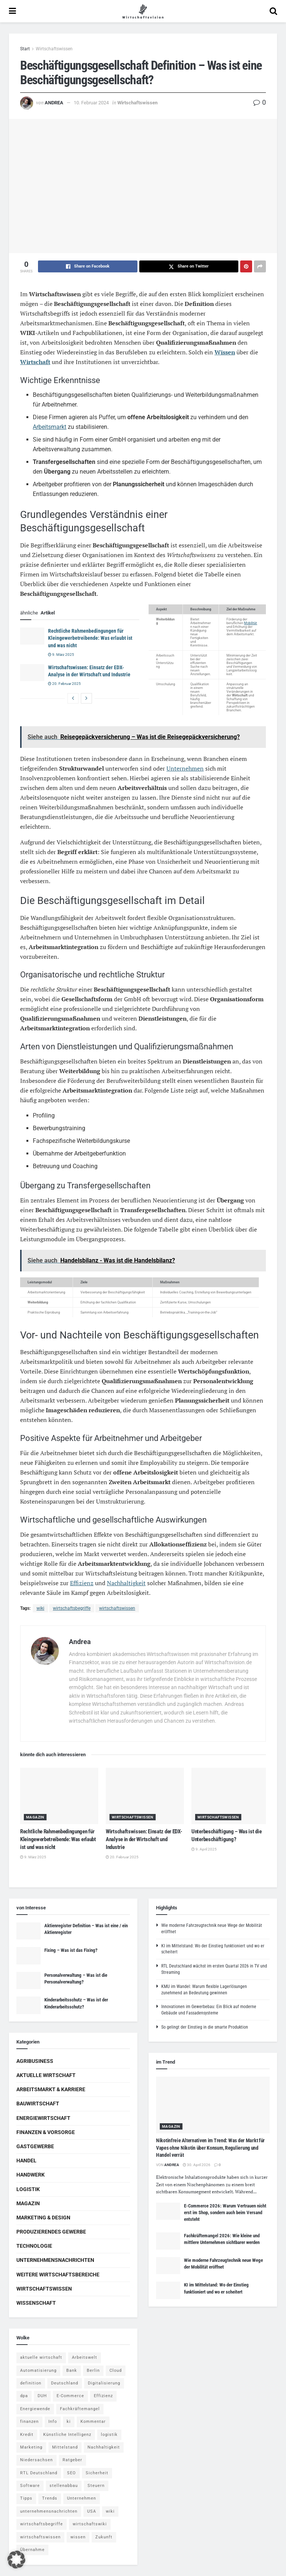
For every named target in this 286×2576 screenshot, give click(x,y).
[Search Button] (273, 11)
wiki (40, 1608)
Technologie (34, 2246)
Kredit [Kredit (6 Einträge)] (27, 2434)
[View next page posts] (86, 698)
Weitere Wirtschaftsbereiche (57, 2275)
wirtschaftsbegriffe (71, 1608)
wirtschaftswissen (117, 1608)
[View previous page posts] (73, 698)
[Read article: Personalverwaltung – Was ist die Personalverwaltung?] (28, 1980)
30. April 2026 (196, 2165)
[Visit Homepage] (143, 11)
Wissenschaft (36, 2303)
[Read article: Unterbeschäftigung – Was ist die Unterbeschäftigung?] (230, 1796)
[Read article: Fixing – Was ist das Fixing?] (28, 1955)
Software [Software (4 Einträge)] (30, 2485)
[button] (16, 2559)
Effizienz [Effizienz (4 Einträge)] (103, 2395)
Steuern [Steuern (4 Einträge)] (96, 2485)
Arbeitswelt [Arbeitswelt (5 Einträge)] (84, 2357)
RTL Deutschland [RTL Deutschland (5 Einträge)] (38, 2473)
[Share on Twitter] (189, 266)
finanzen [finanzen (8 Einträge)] (29, 2421)
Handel (26, 2160)
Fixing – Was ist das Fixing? (71, 1950)
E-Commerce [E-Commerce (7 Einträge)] (70, 2395)
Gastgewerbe (35, 2146)
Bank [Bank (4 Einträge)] (71, 2370)
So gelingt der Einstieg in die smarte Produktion (204, 2027)
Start (25, 48)
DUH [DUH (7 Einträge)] (42, 2395)
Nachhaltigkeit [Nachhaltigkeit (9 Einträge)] (104, 2447)
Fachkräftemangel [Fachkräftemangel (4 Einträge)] (80, 2408)
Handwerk (30, 2175)
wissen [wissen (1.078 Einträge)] (78, 2537)
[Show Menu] (12, 11)
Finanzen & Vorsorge (45, 2132)
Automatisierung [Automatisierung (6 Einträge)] (38, 2370)
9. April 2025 (204, 1849)
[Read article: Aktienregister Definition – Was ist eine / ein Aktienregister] (28, 1931)
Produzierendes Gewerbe (51, 2232)
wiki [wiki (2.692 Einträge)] (110, 2511)
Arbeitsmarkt (49, 426)
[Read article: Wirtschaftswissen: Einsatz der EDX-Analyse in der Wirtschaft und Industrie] (32, 672)
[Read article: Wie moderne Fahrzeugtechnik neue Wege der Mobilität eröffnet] (168, 2265)
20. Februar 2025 (64, 684)
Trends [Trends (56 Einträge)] (49, 2498)
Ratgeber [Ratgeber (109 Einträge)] (72, 2460)
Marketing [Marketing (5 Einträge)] (31, 2447)
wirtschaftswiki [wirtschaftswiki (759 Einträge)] (90, 2524)
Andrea (54, 102)
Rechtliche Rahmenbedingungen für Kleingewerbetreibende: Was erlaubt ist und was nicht (90, 638)
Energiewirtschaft (43, 2118)
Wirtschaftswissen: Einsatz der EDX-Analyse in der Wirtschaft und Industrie (144, 1839)
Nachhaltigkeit (126, 1583)
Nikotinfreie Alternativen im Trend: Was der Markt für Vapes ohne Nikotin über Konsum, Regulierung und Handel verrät (210, 2147)
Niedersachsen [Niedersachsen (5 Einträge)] (36, 2460)
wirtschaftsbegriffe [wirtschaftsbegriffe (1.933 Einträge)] (41, 2524)
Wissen (224, 352)
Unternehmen (185, 768)
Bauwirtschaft (37, 2103)
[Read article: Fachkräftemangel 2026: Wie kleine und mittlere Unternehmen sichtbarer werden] (168, 2241)
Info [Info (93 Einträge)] (52, 2421)
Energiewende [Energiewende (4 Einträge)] (35, 2408)
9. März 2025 (61, 654)
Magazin (35, 1817)
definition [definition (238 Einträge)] (30, 2383)
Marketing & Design (43, 2218)
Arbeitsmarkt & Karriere (50, 2089)
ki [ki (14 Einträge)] (69, 2421)
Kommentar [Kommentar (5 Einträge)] (93, 2421)
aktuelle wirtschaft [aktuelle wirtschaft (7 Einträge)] (41, 2357)
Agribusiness (34, 2061)
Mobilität (250, 623)
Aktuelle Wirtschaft (46, 2075)
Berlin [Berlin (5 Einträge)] (93, 2370)
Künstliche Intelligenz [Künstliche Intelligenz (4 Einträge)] (67, 2434)
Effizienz (81, 1583)
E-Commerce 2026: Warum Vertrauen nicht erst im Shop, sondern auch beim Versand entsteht (225, 2212)
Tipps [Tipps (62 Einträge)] (26, 2498)
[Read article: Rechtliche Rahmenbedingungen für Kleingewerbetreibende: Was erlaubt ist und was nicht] (32, 636)
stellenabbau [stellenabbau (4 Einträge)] (64, 2485)
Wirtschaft (35, 362)
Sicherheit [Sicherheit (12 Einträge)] (97, 2473)
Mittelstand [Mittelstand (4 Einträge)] (65, 2447)
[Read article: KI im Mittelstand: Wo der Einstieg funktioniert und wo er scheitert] (168, 2290)
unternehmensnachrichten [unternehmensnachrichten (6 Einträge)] (48, 2511)
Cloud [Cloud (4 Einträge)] (115, 2370)
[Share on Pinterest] (246, 266)
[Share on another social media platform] (260, 266)
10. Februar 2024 (91, 102)
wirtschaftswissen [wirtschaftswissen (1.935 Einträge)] (40, 2537)
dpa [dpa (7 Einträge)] (24, 2395)
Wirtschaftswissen (54, 48)
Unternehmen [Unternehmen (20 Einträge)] (81, 2498)
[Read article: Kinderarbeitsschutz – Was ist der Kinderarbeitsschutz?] (28, 2005)
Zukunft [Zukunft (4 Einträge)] (103, 2537)
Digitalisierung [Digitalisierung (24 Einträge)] (104, 2383)
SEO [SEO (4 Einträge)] (71, 2473)
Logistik (28, 2189)
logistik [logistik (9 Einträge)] (109, 2434)
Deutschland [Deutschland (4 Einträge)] (64, 2383)
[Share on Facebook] (87, 266)
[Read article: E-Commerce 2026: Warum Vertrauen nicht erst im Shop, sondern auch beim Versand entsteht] (168, 2211)
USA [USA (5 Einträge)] (91, 2511)
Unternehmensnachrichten (55, 2260)
